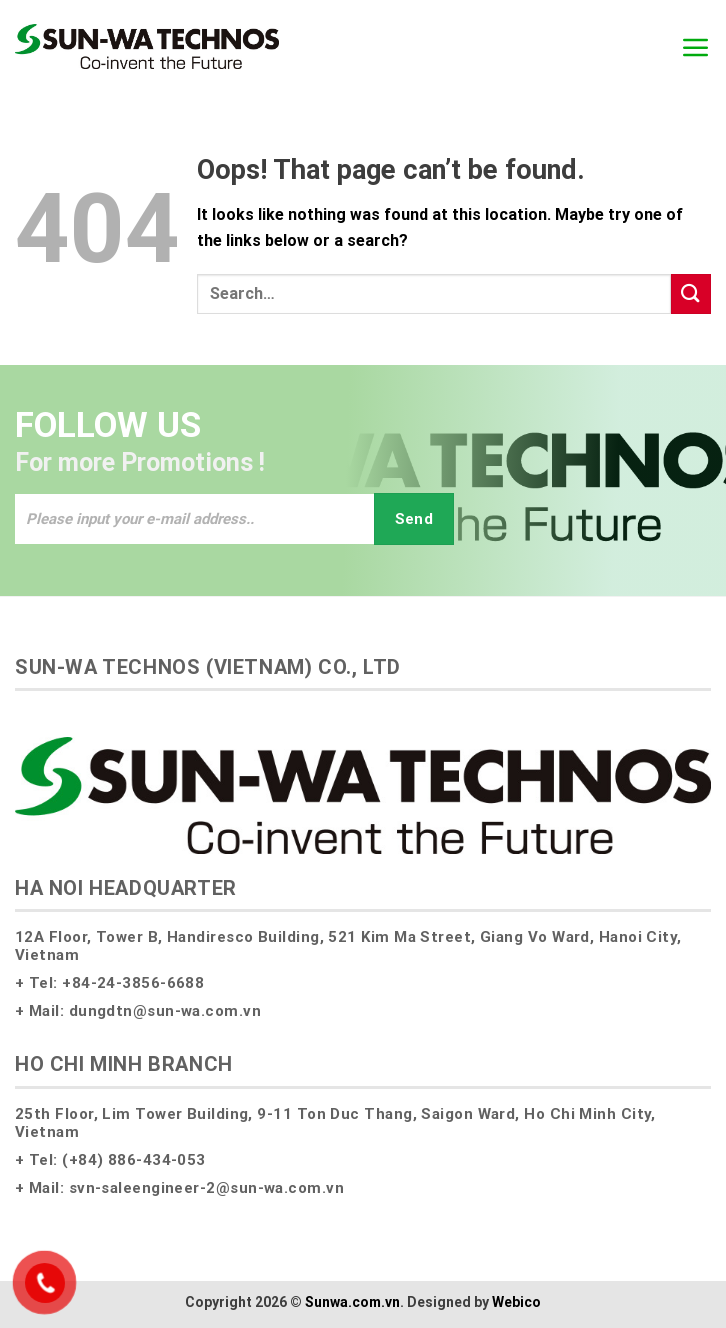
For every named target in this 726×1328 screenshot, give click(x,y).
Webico (516, 1302)
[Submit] (691, 293)
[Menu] (696, 47)
